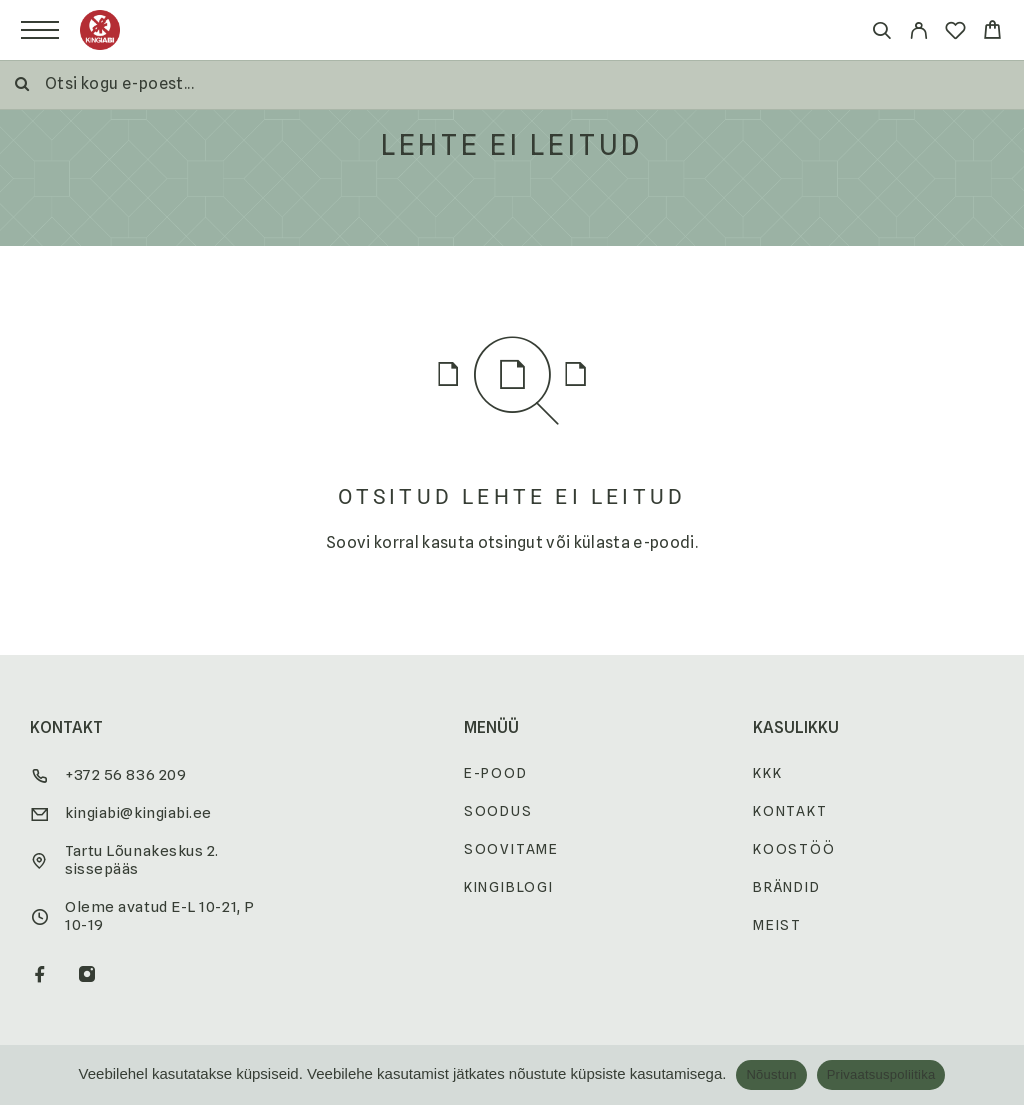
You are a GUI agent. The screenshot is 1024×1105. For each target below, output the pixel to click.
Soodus (498, 811)
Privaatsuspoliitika (881, 1074)
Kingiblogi (509, 887)
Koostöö (794, 849)
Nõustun (771, 1074)
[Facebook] (40, 976)
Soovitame (511, 849)
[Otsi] (881, 33)
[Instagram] (87, 976)
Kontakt (790, 811)
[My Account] (918, 33)
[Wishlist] (955, 33)
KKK (767, 773)
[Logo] (100, 30)
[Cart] (992, 32)
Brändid (787, 887)
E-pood (496, 773)
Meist (777, 925)
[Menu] (40, 30)
